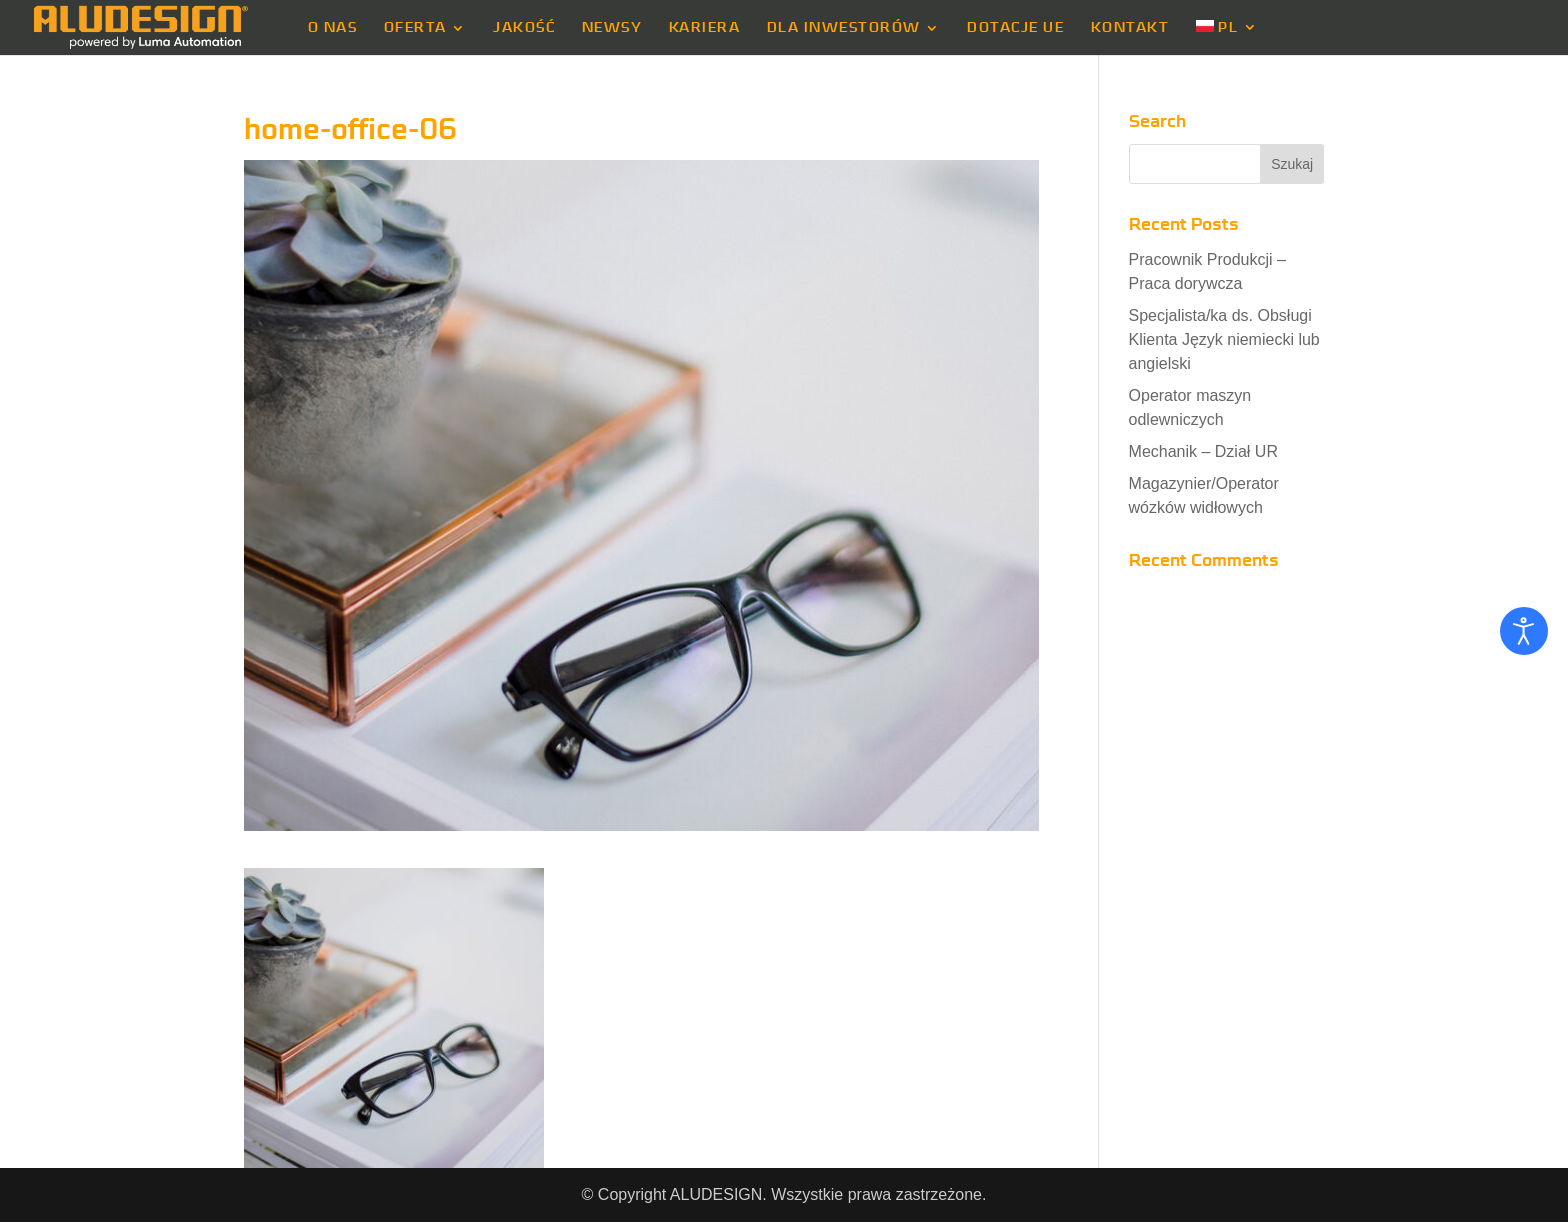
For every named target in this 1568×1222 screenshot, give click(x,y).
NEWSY (612, 28)
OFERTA (415, 28)
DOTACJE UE (1015, 28)
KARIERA (705, 28)
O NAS (333, 28)
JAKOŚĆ (524, 28)
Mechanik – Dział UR (1203, 451)
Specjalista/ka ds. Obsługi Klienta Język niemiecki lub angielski (1224, 339)
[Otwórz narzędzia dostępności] (1524, 631)
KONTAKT (1130, 28)
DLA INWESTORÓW (844, 28)
